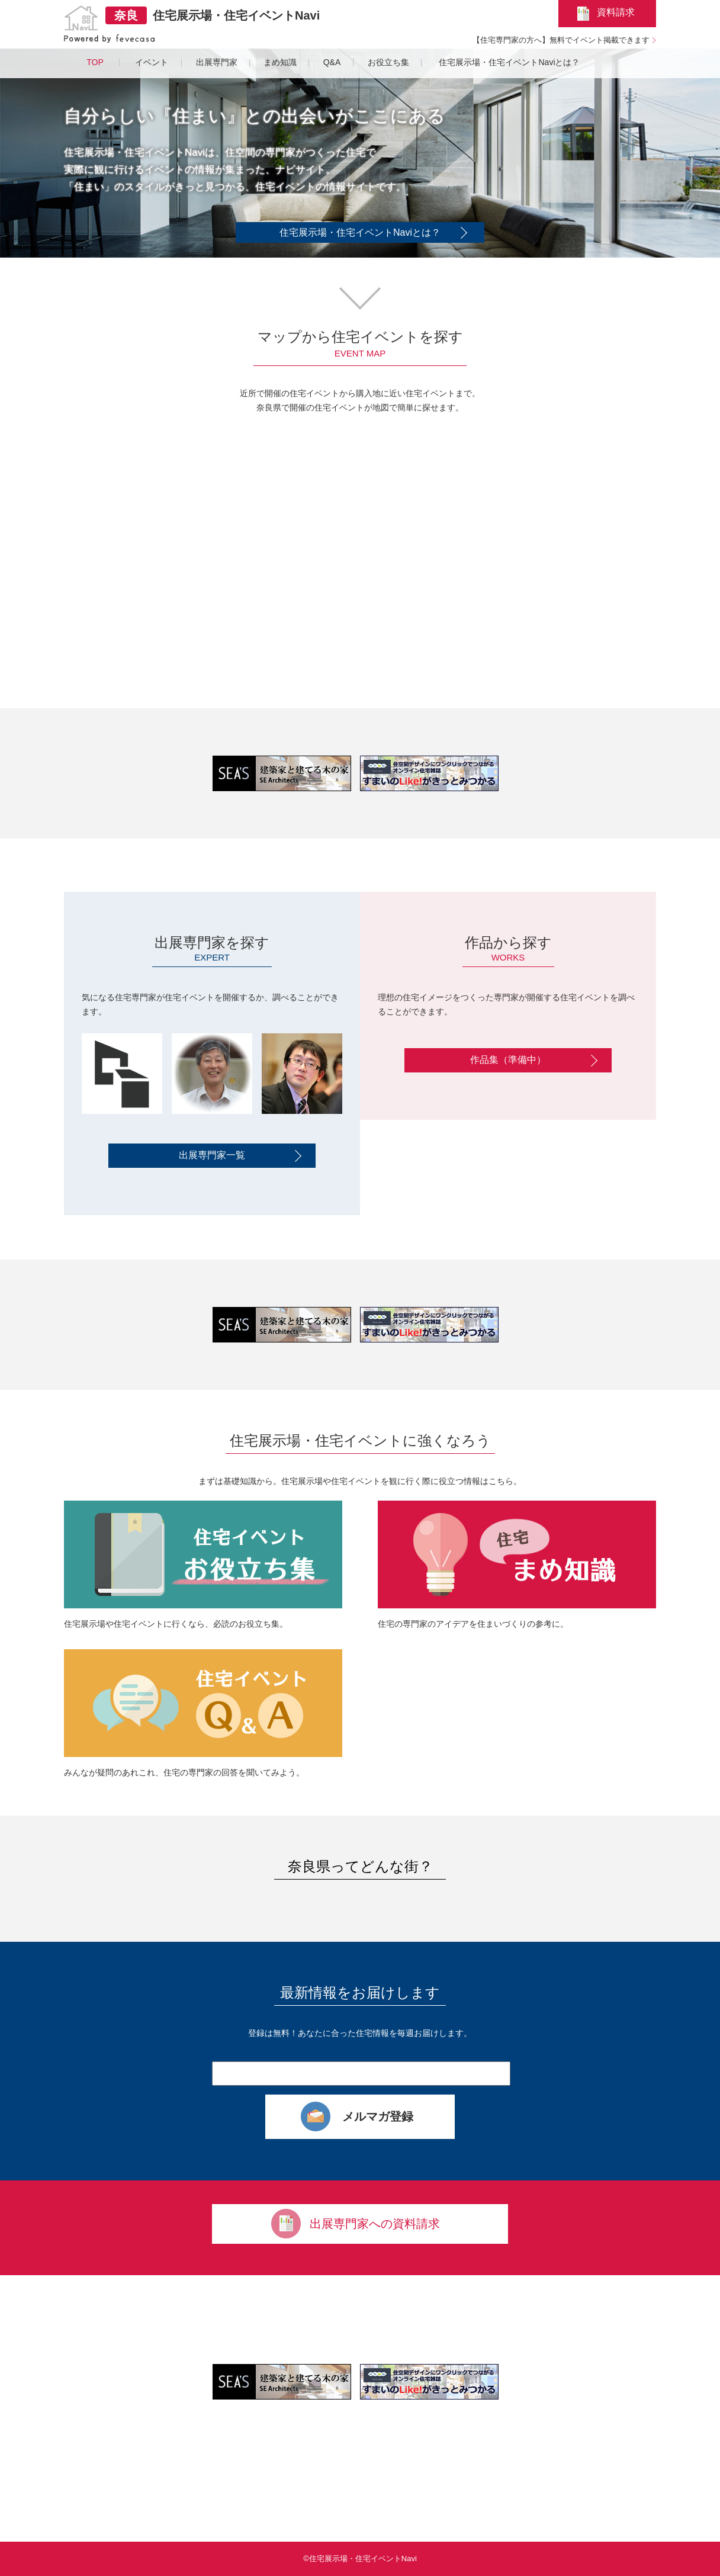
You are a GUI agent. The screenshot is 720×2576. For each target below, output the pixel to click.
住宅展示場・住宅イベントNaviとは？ (360, 232)
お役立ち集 (388, 62)
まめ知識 (280, 62)
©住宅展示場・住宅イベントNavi (360, 2558)
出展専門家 (216, 62)
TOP (95, 62)
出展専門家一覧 (212, 1155)
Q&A (332, 62)
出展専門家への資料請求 (375, 2223)
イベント (151, 62)
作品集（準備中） (508, 1060)
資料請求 (616, 12)
